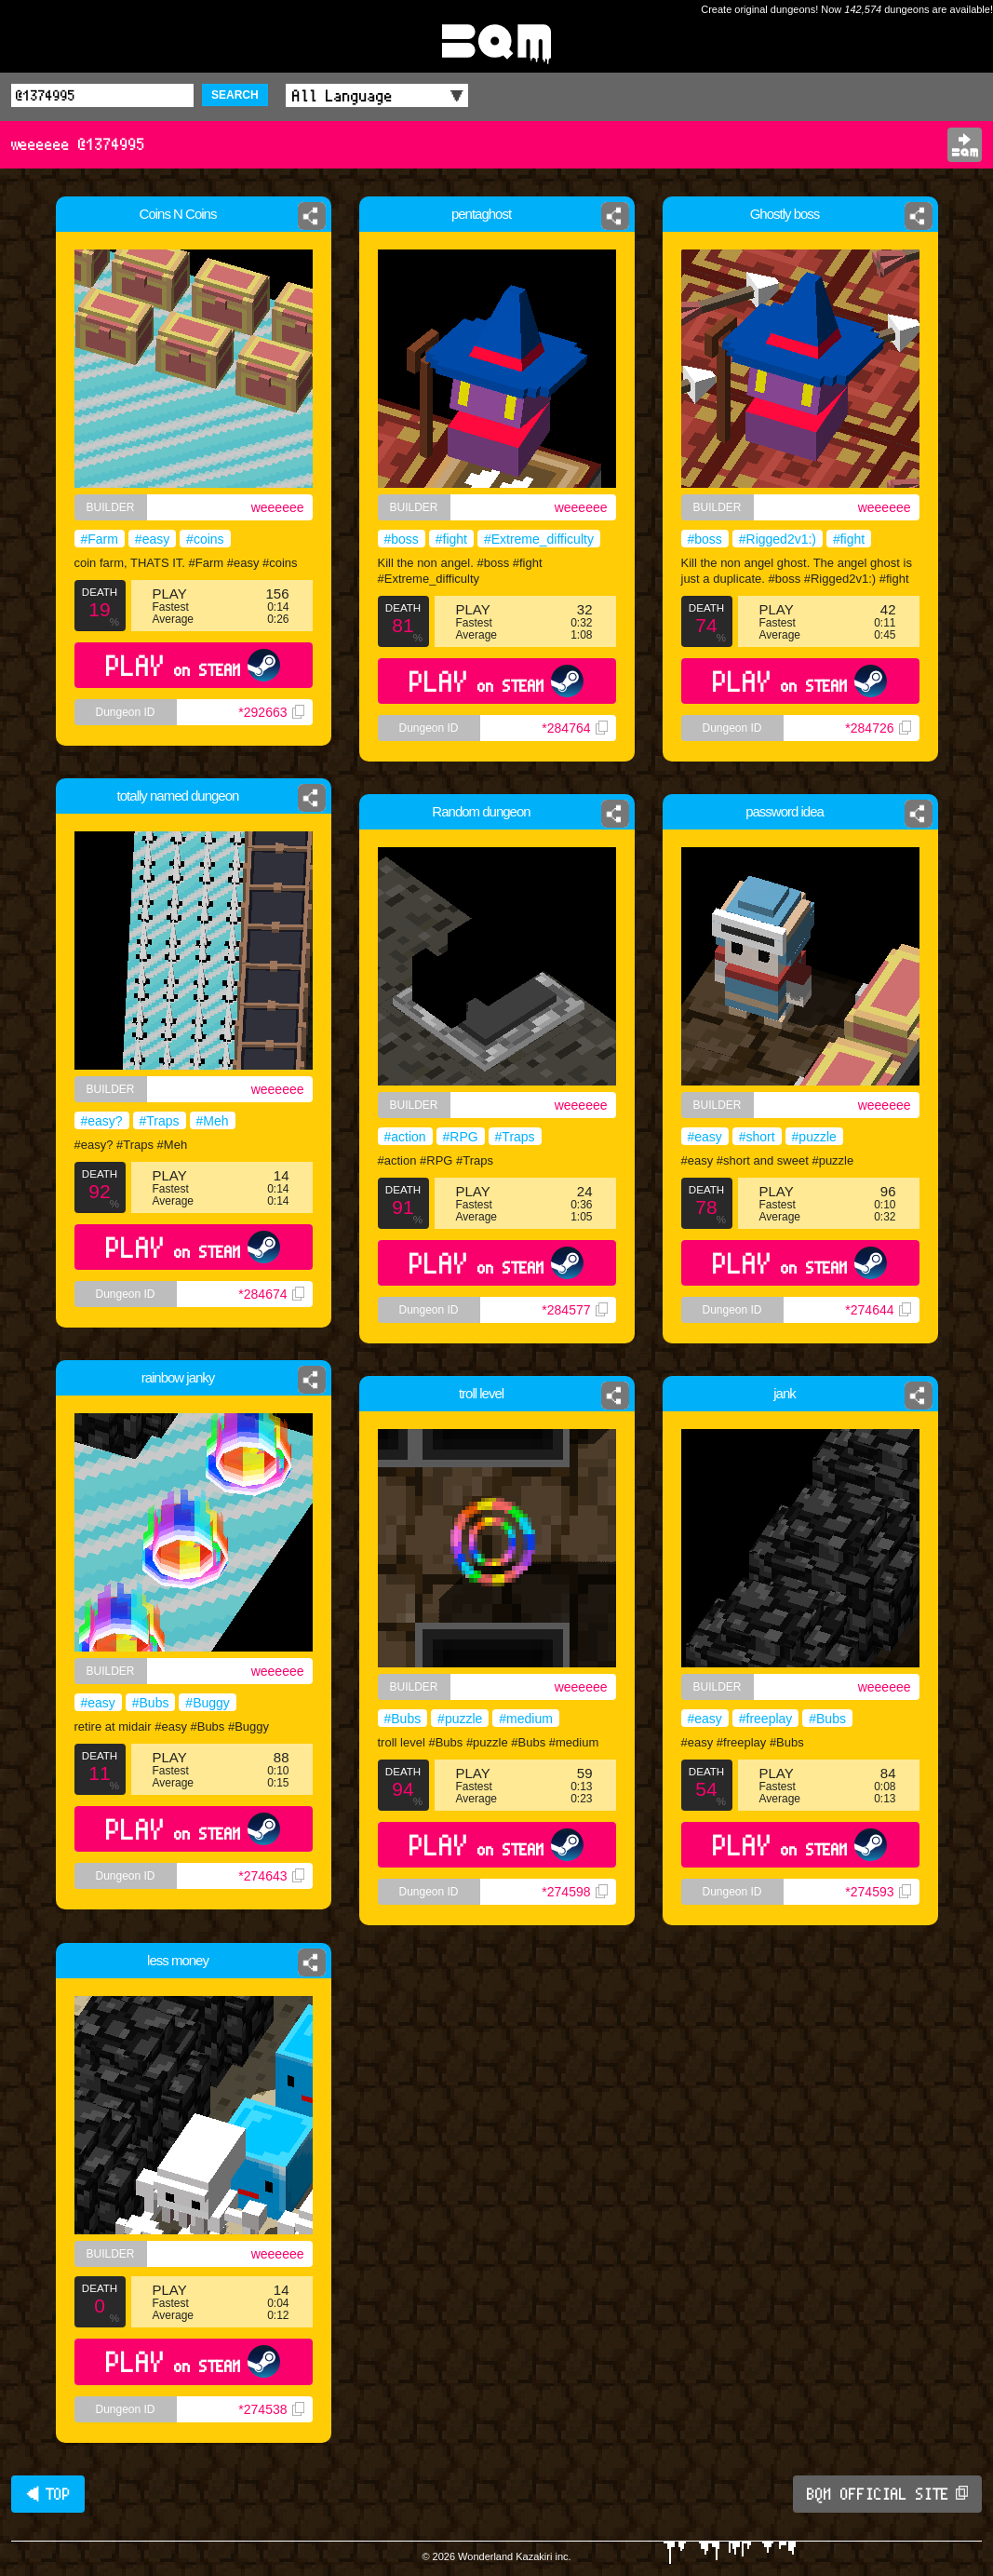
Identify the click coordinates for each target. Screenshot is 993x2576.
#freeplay (766, 1718)
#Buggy (207, 1702)
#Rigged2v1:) (777, 539)
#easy (152, 539)
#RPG (460, 1136)
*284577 (574, 1309)
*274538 (270, 2409)
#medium (526, 1718)
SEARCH (235, 94)
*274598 (574, 1891)
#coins (204, 539)
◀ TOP (48, 2494)
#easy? (102, 1120)
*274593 (877, 1891)
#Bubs (150, 1702)
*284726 (877, 728)
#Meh (212, 1120)
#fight (451, 539)
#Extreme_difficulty (539, 539)
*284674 (270, 1294)
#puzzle (814, 1136)
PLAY (193, 665)
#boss (401, 539)
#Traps (160, 1120)
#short (757, 1136)
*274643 (270, 1875)
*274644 (877, 1309)
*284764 (574, 728)
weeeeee (277, 507)
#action (405, 1136)
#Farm (99, 539)
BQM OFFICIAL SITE (887, 2494)
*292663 (270, 712)
